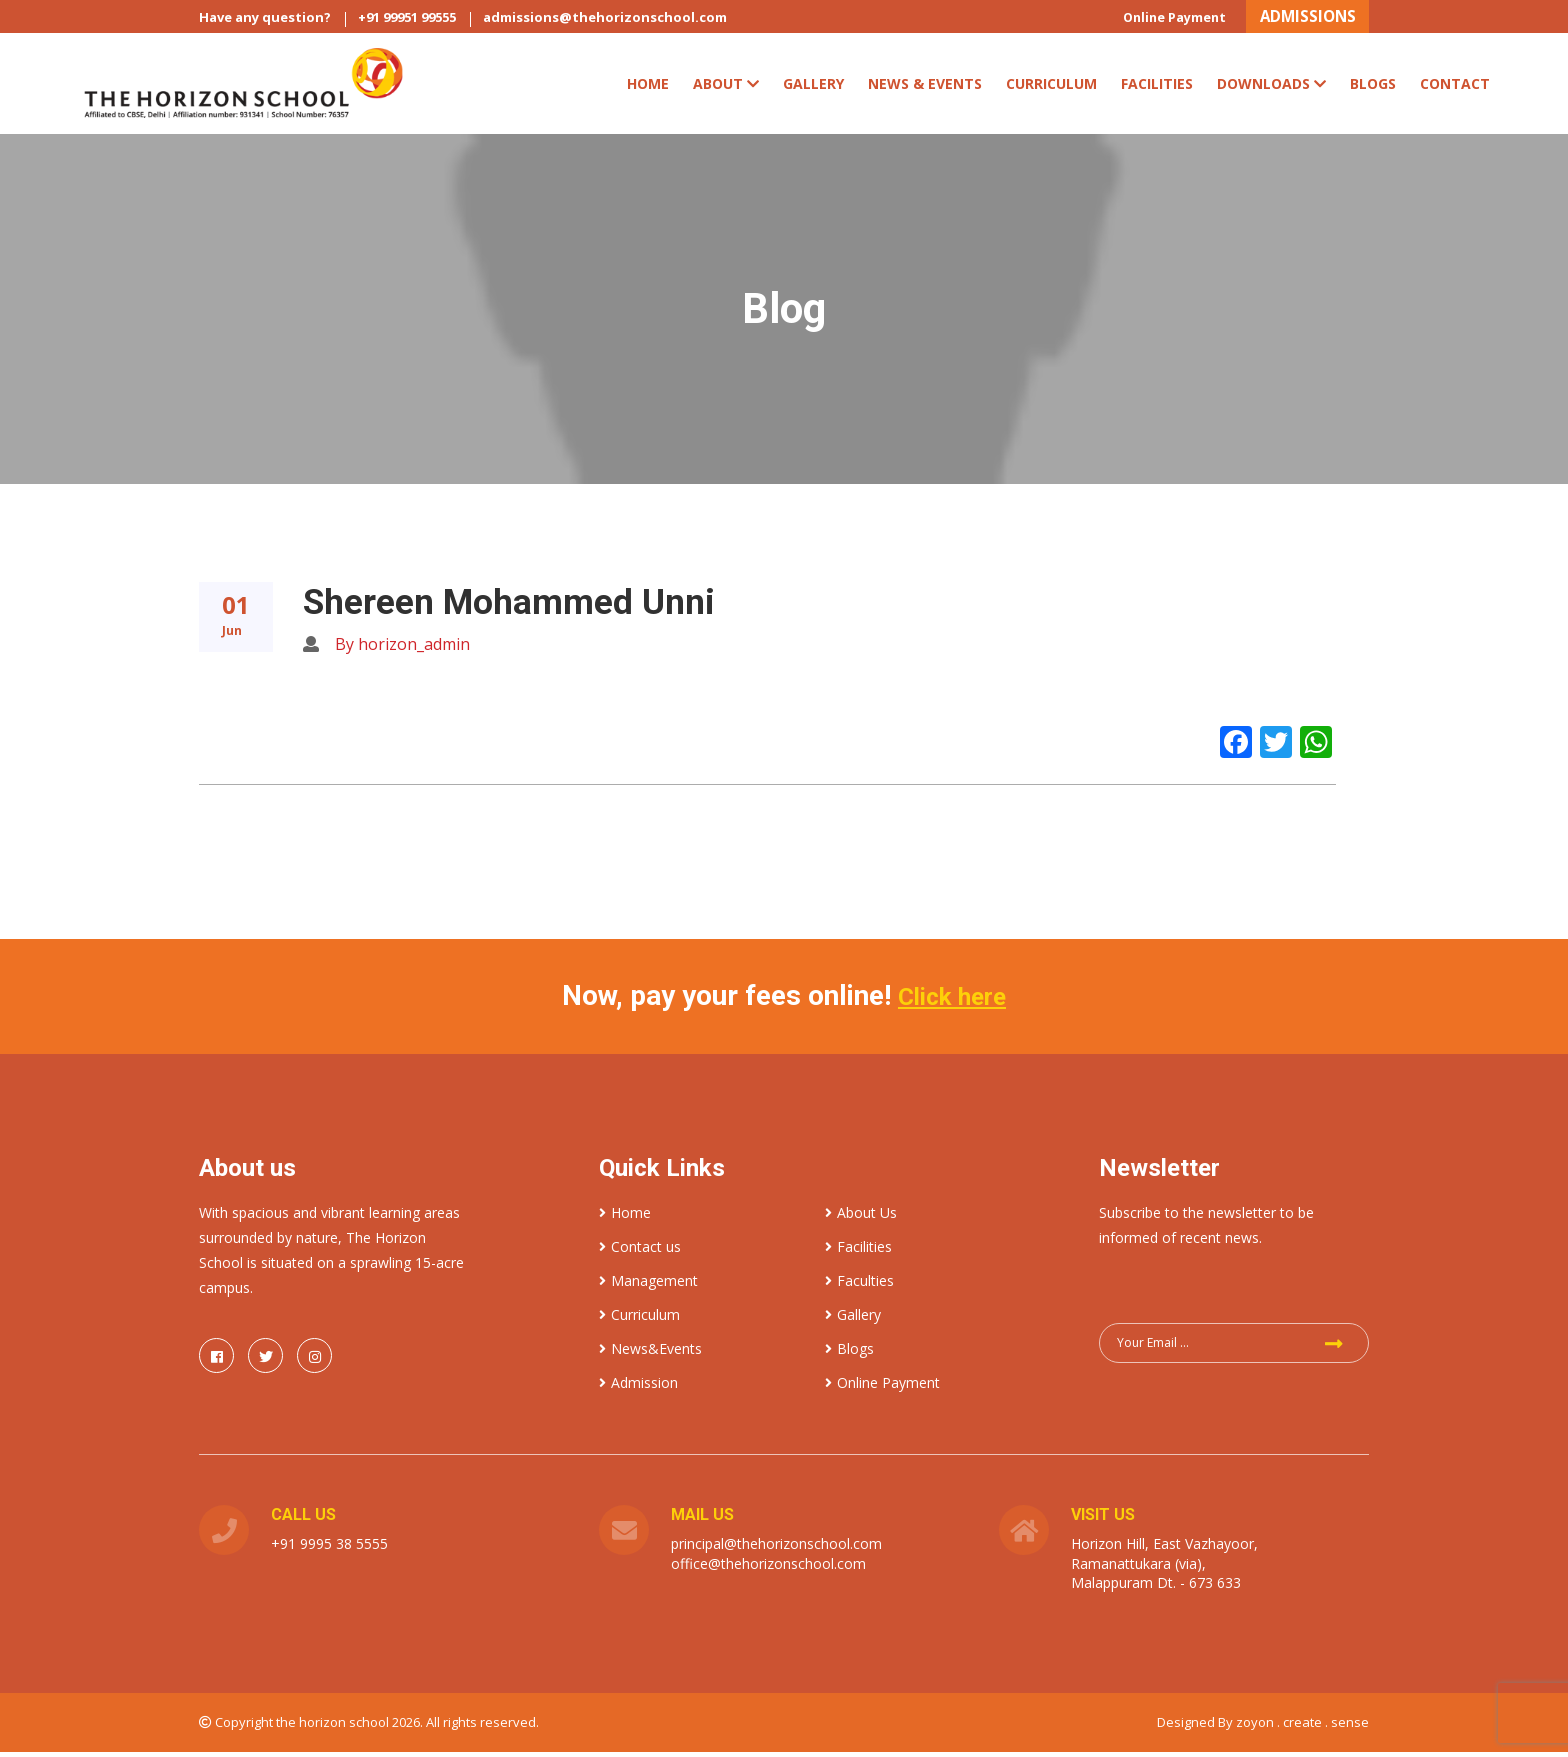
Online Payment (1144, 21)
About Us (861, 1217)
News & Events (925, 89)
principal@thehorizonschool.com (776, 1548)
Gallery (813, 89)
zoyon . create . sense (1302, 1727)
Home (648, 89)
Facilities (1157, 89)
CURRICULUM (1051, 89)
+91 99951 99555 (407, 21)
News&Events (650, 1353)
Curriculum (639, 1319)
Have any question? (265, 21)
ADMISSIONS (1297, 19)
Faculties (859, 1285)
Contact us (640, 1251)
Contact (1455, 89)
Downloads (1271, 89)
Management (648, 1285)
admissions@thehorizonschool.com (605, 21)
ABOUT (726, 89)
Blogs (1373, 89)
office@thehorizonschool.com (768, 1568)
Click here (952, 1001)
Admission (638, 1387)
